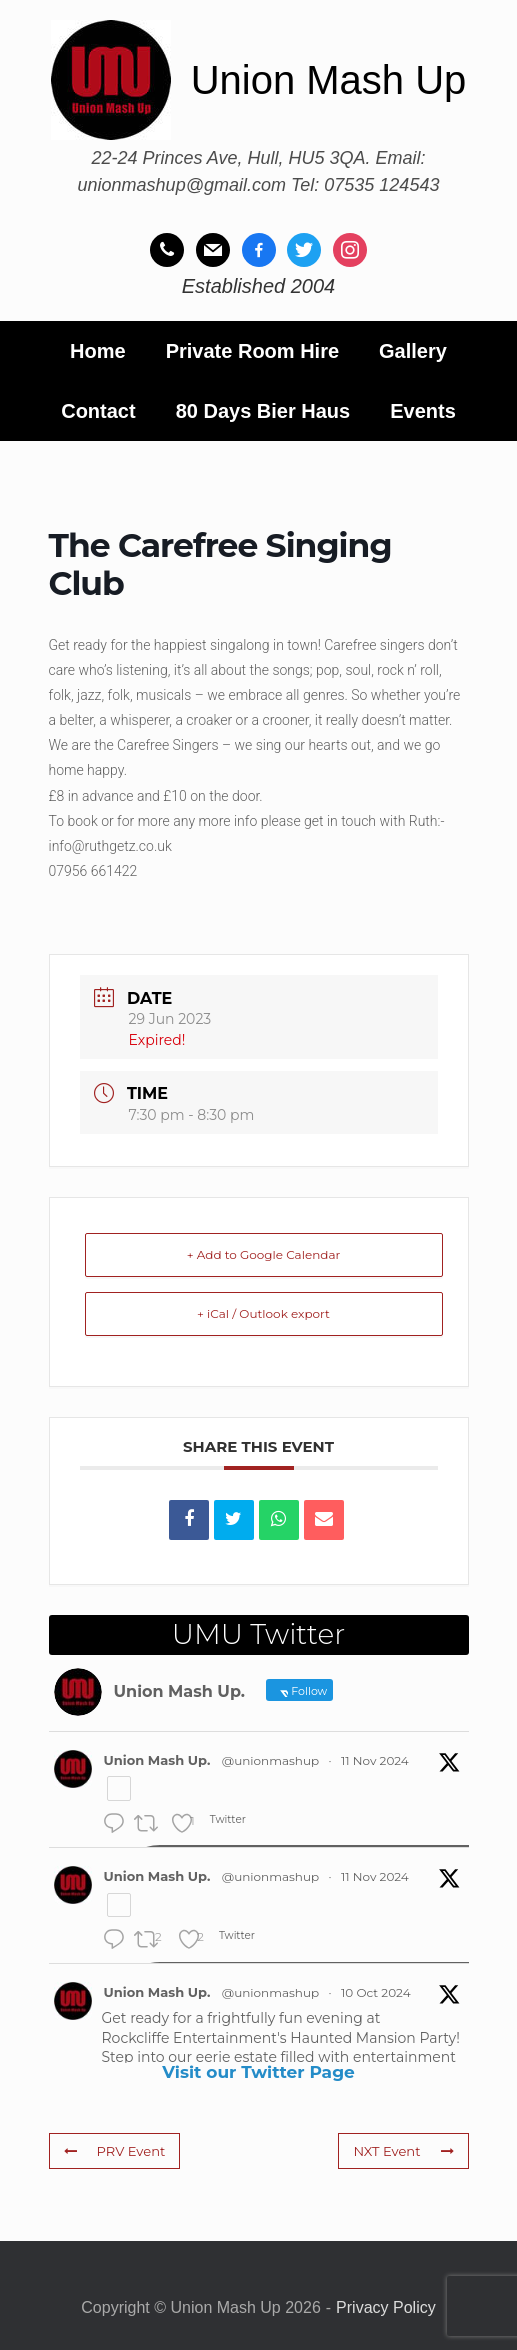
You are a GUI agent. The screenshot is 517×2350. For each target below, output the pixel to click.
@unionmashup (270, 1760)
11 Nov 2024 (375, 1760)
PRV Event (114, 2151)
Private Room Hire (252, 351)
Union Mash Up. (157, 1760)
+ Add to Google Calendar (264, 1254)
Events (423, 411)
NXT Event (404, 2151)
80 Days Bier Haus (263, 411)
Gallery (413, 351)
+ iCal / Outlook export (263, 1313)
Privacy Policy (386, 2307)
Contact (98, 411)
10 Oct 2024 (376, 1992)
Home (98, 351)
